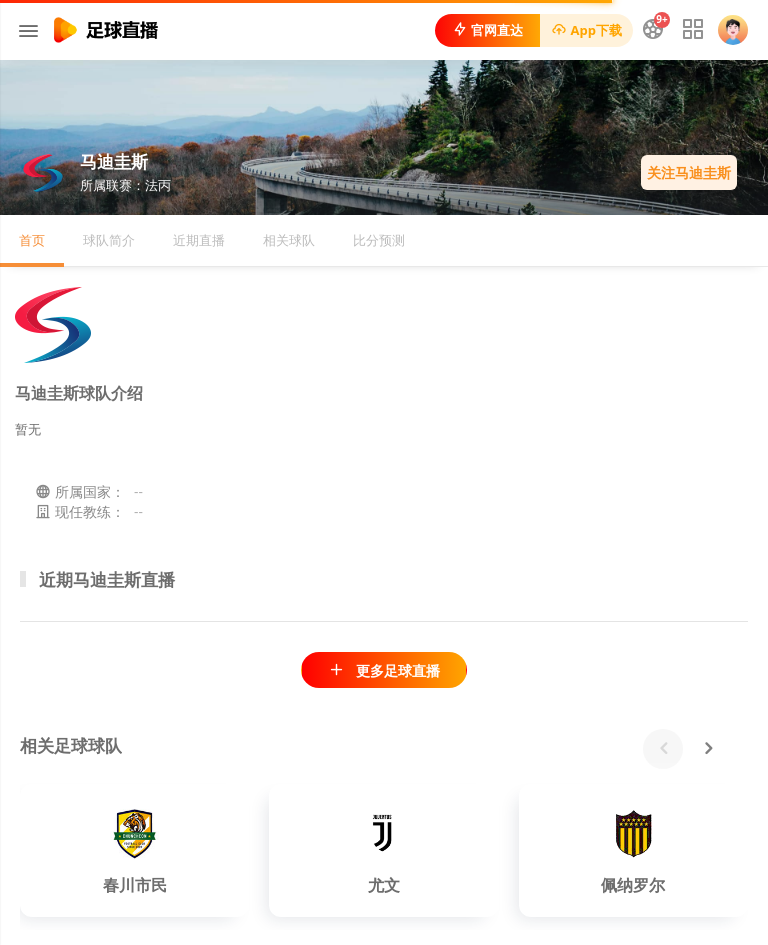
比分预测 (379, 240)
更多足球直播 (383, 670)
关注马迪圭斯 (689, 172)
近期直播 (199, 240)
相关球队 (289, 240)
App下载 (586, 30)
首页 (32, 240)
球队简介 (109, 240)
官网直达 (487, 30)
